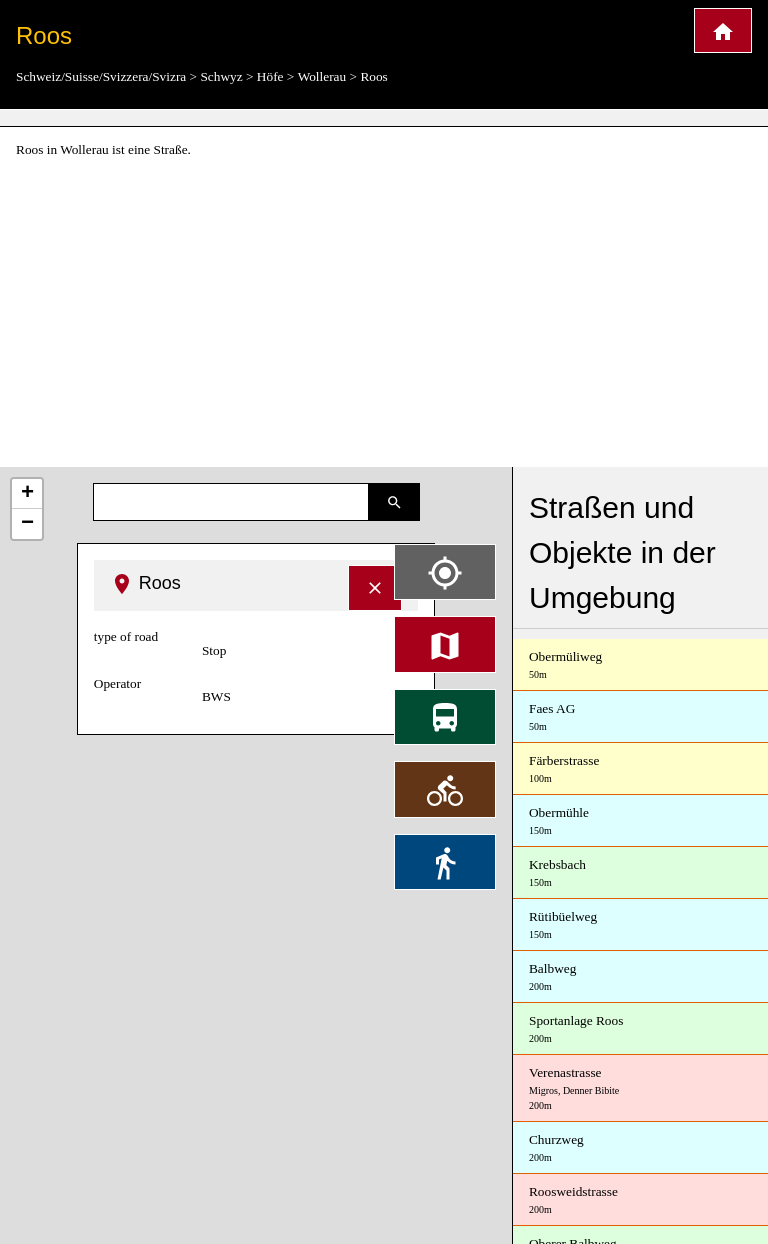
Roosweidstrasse (640, 1200)
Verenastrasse (640, 1089)
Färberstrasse (640, 769)
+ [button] (27, 494)
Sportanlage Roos (640, 1029)
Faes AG (640, 717)
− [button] (27, 524)
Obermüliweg (640, 665)
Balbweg (640, 977)
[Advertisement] (384, 314)
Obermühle (640, 821)
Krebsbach (640, 873)
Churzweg (640, 1148)
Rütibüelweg (640, 925)
